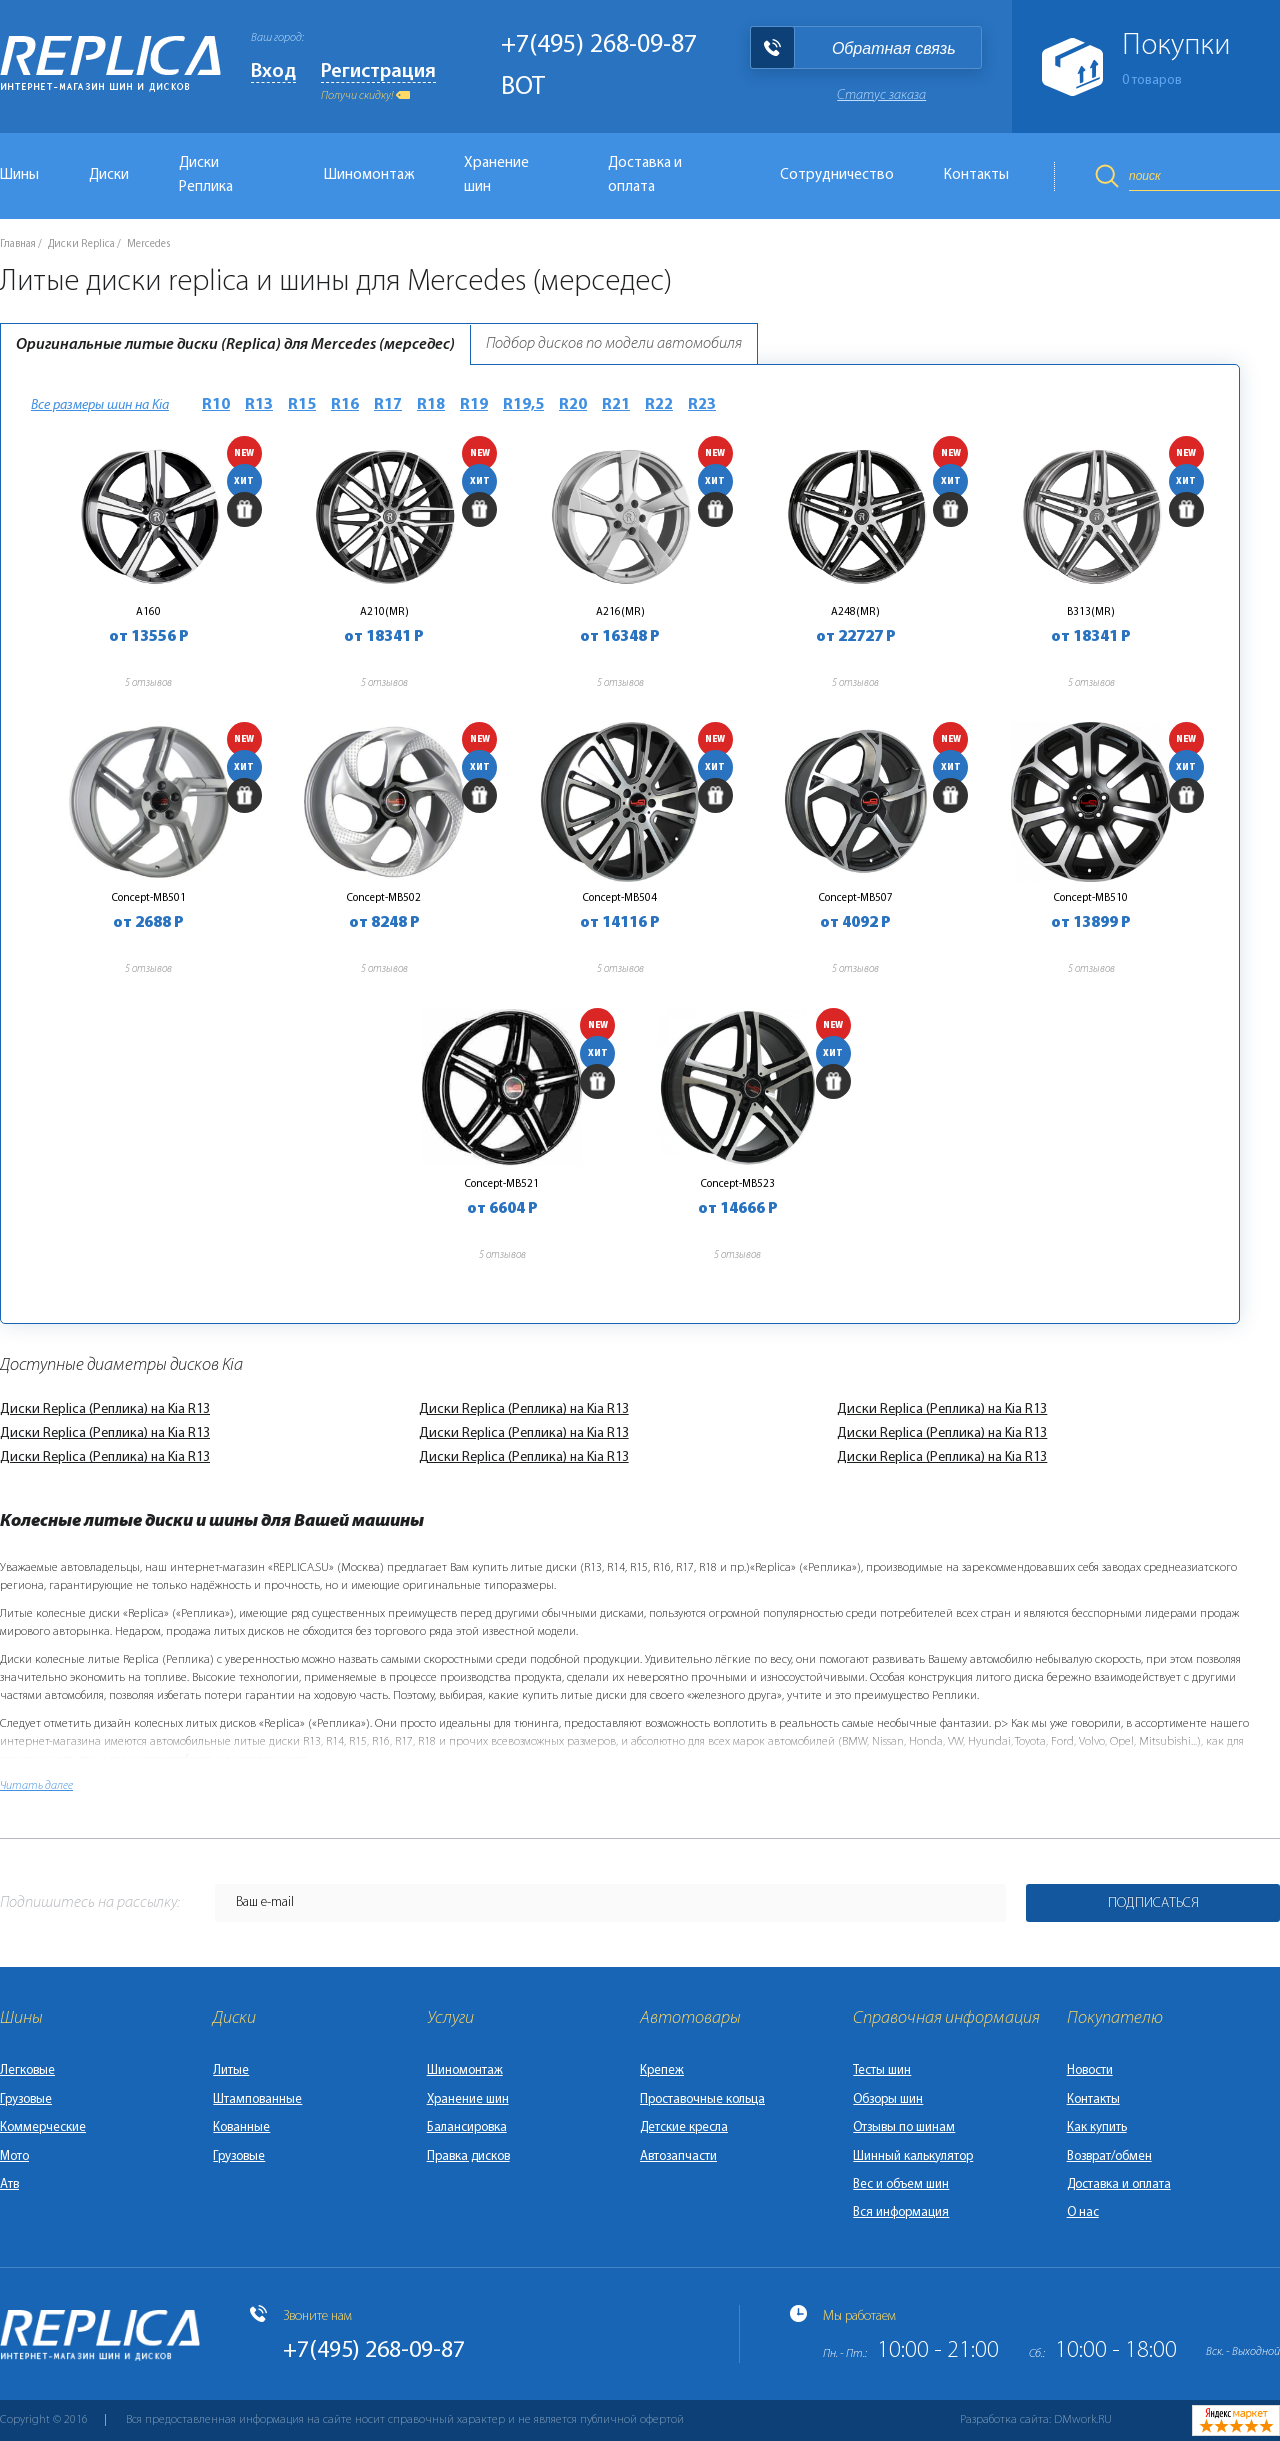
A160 (148, 612)
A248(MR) (855, 612)
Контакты (976, 175)
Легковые (27, 2070)
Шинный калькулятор (913, 2156)
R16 (345, 405)
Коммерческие (43, 2127)
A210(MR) (384, 612)
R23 (702, 405)
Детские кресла (684, 2127)
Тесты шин (882, 2070)
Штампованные (257, 2099)
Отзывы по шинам (904, 2127)
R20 (573, 405)
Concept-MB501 (149, 898)
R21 (616, 405)
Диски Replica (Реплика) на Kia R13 (105, 1409)
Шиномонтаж (369, 175)
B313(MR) (1091, 612)
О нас (1083, 2212)
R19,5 (523, 405)
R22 (659, 405)
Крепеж (662, 2070)
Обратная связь (894, 48)
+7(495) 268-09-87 (599, 45)
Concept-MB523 (738, 1184)
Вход (273, 72)
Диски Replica (81, 244)
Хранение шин (496, 175)
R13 (259, 405)
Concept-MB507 (856, 898)
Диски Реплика (206, 175)
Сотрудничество (837, 175)
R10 (216, 405)
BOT (523, 87)
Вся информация (901, 2212)
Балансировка (467, 2127)
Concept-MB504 (620, 898)
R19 (474, 405)
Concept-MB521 (502, 1184)
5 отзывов (148, 683)
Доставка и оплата (645, 175)
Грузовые (26, 2099)
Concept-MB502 (384, 898)
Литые (231, 2070)
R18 (431, 405)
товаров (1152, 80)
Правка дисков (468, 2156)
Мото (14, 2156)
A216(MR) (620, 612)
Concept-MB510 (1091, 898)
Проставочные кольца (702, 2099)
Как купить (1097, 2127)
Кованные (241, 2127)
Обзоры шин (888, 2099)
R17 (388, 405)
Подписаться (1153, 1903)
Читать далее (36, 1786)
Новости (1090, 2070)
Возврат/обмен (1109, 2156)
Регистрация (378, 72)
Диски (109, 175)
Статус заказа (881, 95)
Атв (9, 2184)
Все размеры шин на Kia (100, 405)
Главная (18, 244)
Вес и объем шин (901, 2184)
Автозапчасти (678, 2156)
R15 (302, 405)
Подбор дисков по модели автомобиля (614, 344)
